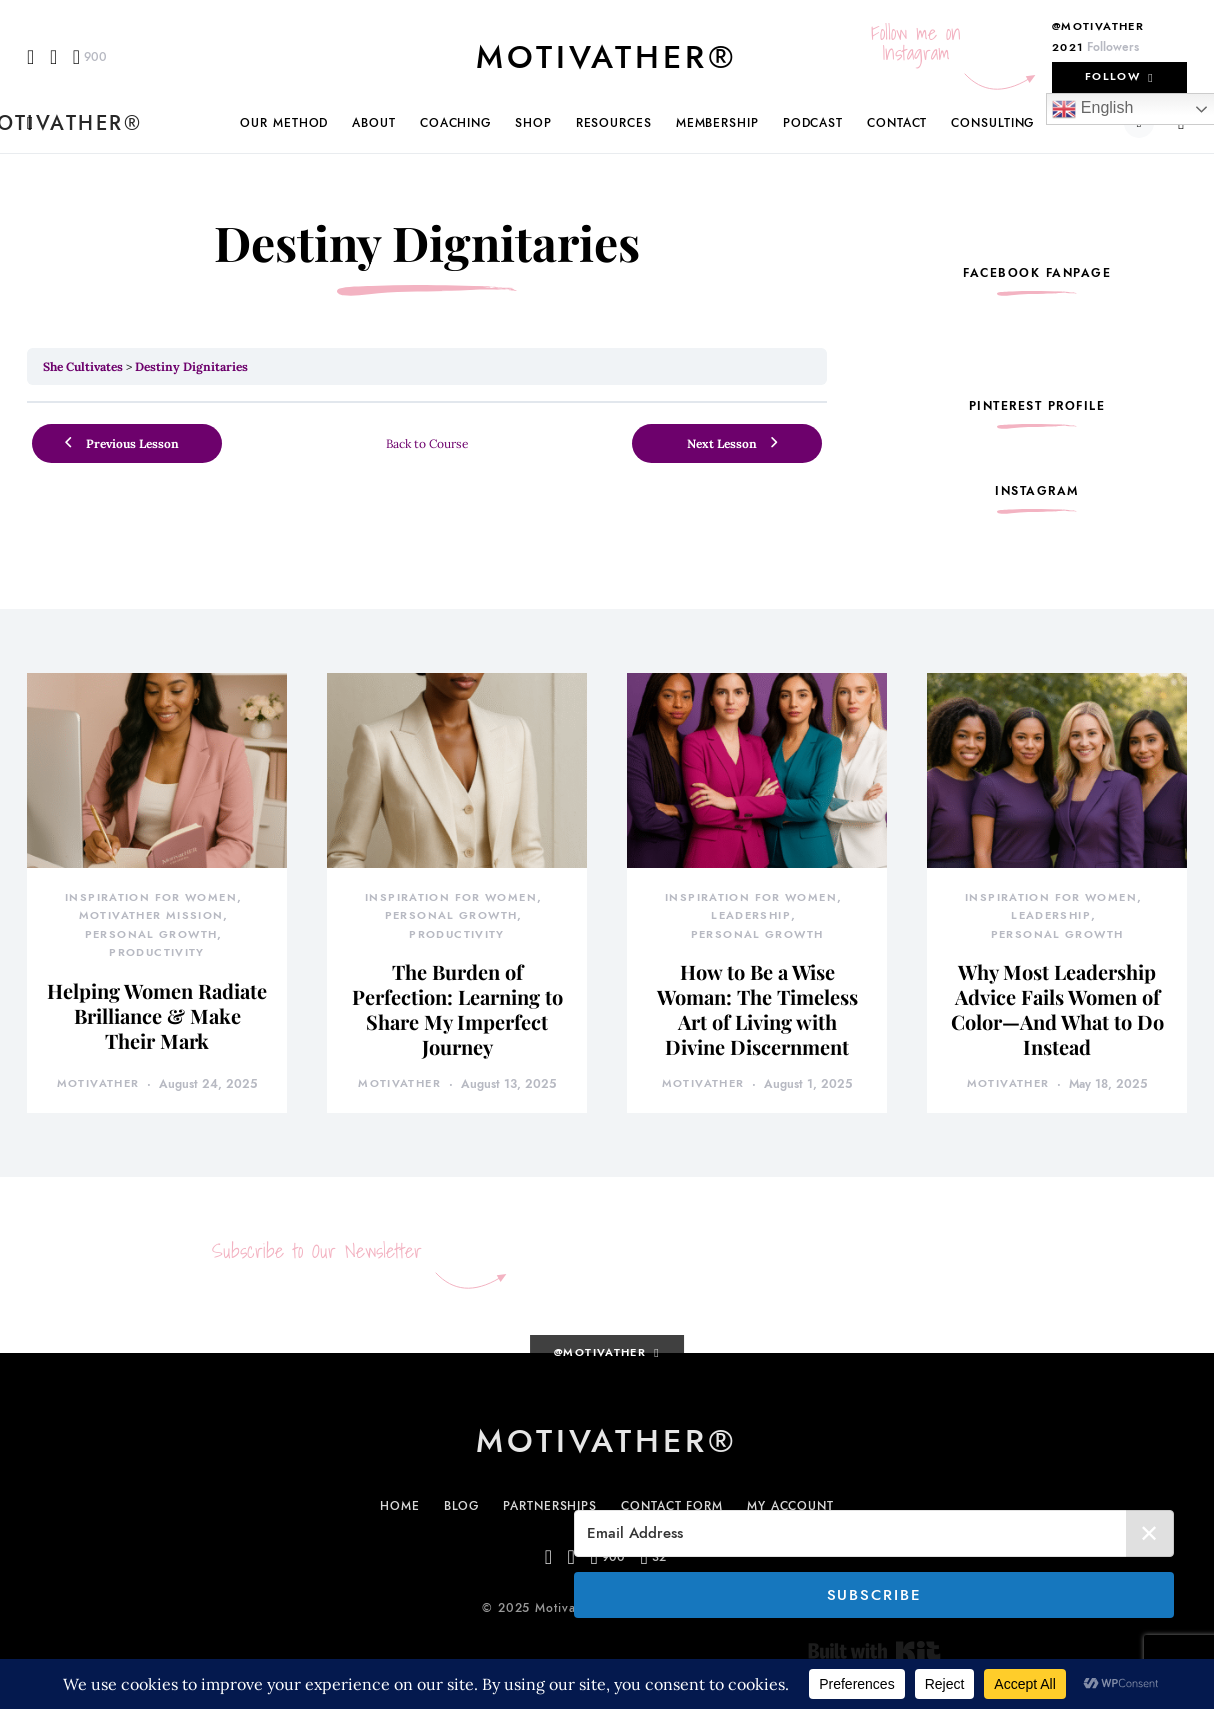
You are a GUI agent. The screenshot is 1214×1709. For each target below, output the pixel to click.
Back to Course (427, 443)
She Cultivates (83, 366)
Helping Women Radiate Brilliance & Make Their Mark (157, 1015)
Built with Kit (874, 1651)
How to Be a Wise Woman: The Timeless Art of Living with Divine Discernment (757, 1009)
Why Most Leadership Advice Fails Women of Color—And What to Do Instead (1057, 1009)
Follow (1112, 76)
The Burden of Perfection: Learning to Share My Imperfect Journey (457, 1009)
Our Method (284, 123)
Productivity (157, 952)
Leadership (751, 915)
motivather (98, 1083)
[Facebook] (30, 57)
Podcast (813, 123)
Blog (462, 1506)
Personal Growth (151, 934)
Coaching (455, 123)
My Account (790, 1506)
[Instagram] (53, 57)
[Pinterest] (90, 57)
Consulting (992, 123)
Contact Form (672, 1506)
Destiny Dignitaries (191, 366)
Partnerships (550, 1506)
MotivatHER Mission (151, 915)
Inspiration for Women (151, 897)
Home (400, 1506)
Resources (614, 123)
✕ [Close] (1150, 1533)
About (374, 123)
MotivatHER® (607, 57)
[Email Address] (874, 1533)
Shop (533, 123)
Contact (897, 123)
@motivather (1098, 26)
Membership (717, 123)
